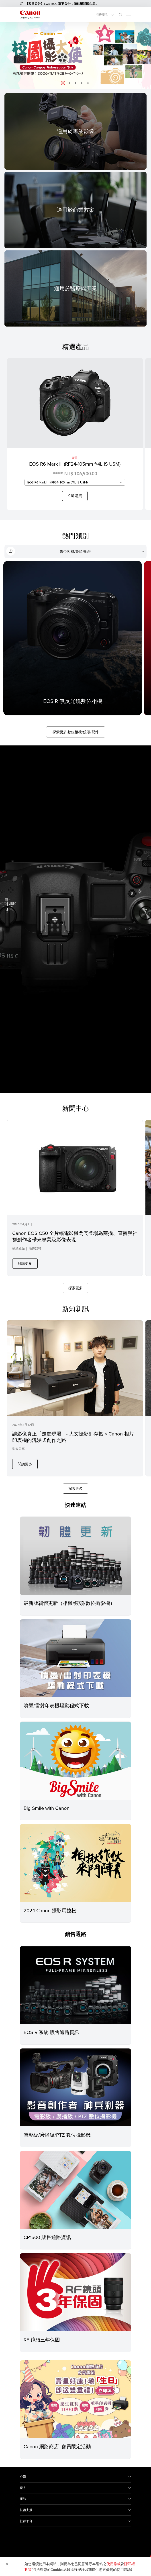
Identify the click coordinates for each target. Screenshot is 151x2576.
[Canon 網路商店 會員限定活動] (75, 2392)
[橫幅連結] (75, 55)
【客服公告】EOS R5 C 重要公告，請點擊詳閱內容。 (62, 4)
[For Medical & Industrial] (75, 288)
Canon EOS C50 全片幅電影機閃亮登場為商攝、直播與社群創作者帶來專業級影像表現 (74, 1236)
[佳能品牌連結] (30, 14)
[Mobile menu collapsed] (128, 15)
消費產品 (102, 14)
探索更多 (75, 1284)
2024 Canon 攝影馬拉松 (50, 1903)
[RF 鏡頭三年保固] (75, 2285)
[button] (63, 83)
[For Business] (75, 210)
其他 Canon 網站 (36, 2552)
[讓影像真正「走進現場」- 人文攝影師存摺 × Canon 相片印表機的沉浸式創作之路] (75, 1393)
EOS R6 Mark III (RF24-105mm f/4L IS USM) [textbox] (57, 482)
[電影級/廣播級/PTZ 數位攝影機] (75, 2080)
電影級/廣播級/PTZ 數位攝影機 (57, 2127)
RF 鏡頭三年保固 (42, 2332)
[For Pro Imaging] (75, 131)
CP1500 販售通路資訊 (47, 2230)
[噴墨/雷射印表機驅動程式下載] (75, 1651)
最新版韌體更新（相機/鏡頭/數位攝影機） (69, 1595)
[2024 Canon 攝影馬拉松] (75, 1856)
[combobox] (74, 482)
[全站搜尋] (120, 15)
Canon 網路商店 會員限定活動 (57, 2439)
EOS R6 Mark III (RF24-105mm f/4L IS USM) (74, 463)
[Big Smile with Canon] (75, 1753)
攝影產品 (18, 1248)
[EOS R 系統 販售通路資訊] (75, 1978)
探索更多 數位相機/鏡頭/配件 (76, 732)
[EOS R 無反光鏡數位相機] (72, 638)
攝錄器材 (35, 1248)
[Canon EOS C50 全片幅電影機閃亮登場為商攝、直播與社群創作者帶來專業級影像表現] (75, 1196)
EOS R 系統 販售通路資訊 (51, 2025)
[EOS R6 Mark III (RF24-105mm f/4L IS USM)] (75, 434)
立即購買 (75, 495)
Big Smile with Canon (46, 1800)
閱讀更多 (25, 1260)
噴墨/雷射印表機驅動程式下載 (56, 1698)
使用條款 (113, 2564)
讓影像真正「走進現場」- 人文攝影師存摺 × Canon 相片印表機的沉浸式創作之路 (73, 1433)
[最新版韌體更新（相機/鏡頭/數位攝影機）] (75, 1548)
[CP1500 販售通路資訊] (75, 2183)
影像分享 (18, 1445)
